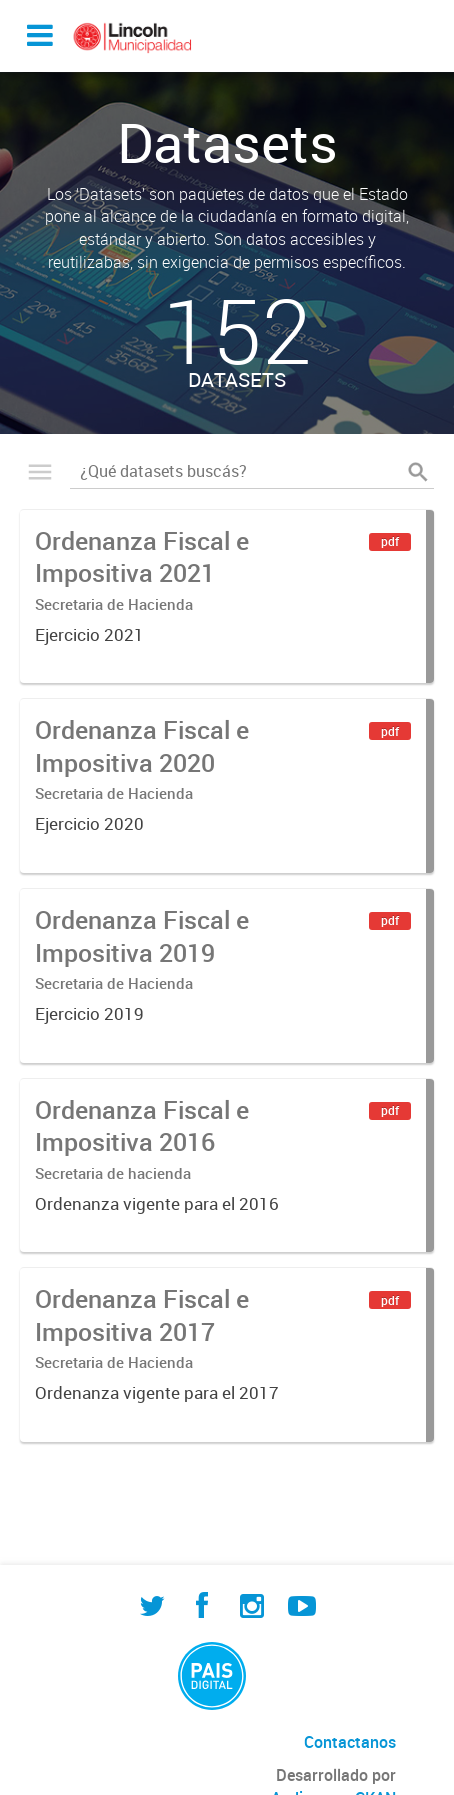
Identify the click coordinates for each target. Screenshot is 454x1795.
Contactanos (350, 1742)
